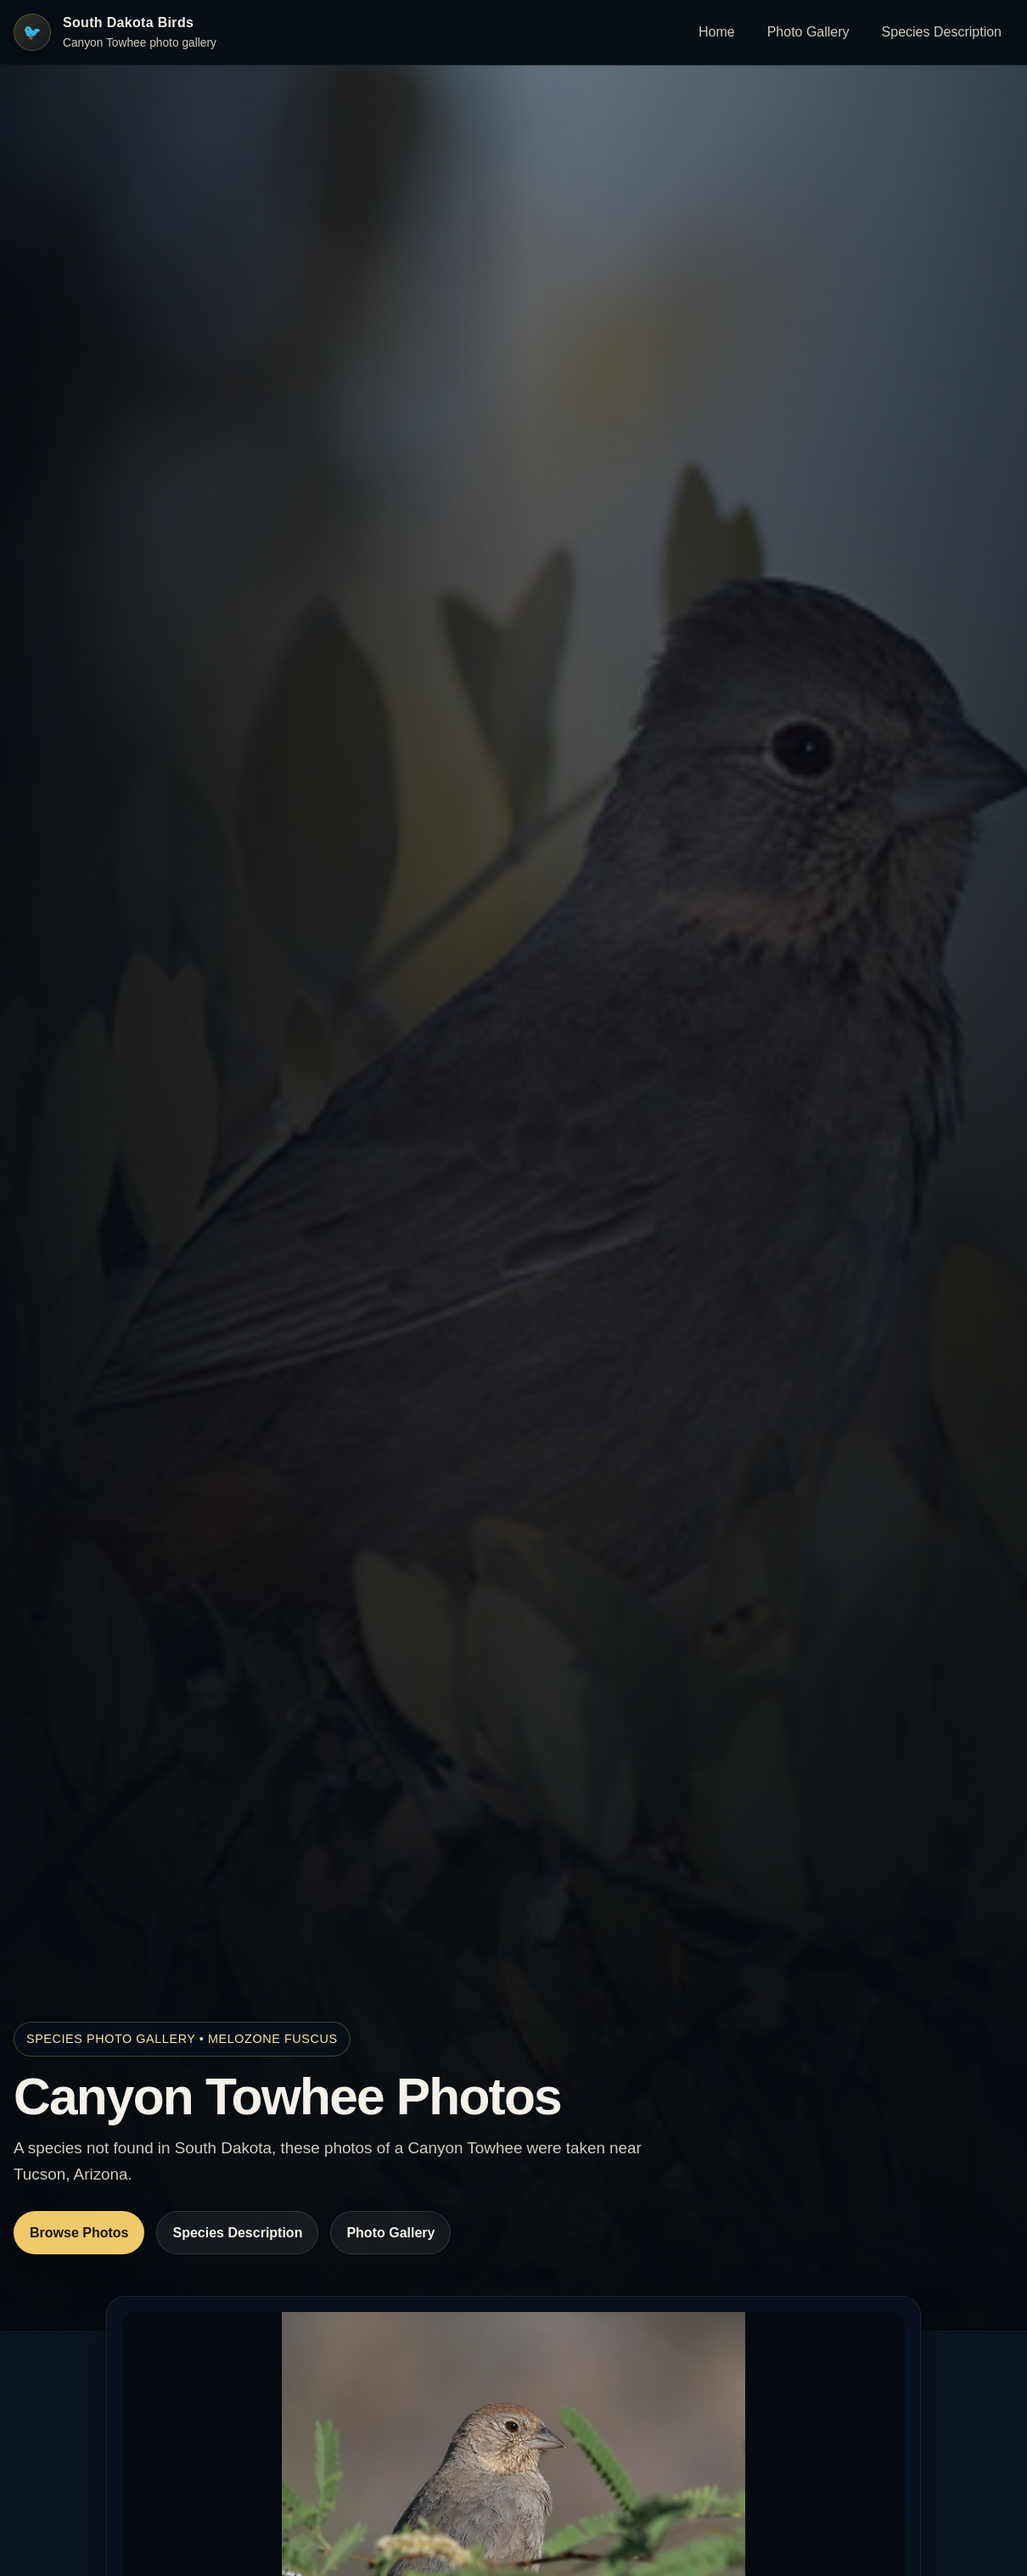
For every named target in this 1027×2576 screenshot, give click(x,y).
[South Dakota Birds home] (115, 32)
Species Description (942, 32)
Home (717, 32)
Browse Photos (79, 2232)
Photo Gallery (808, 32)
